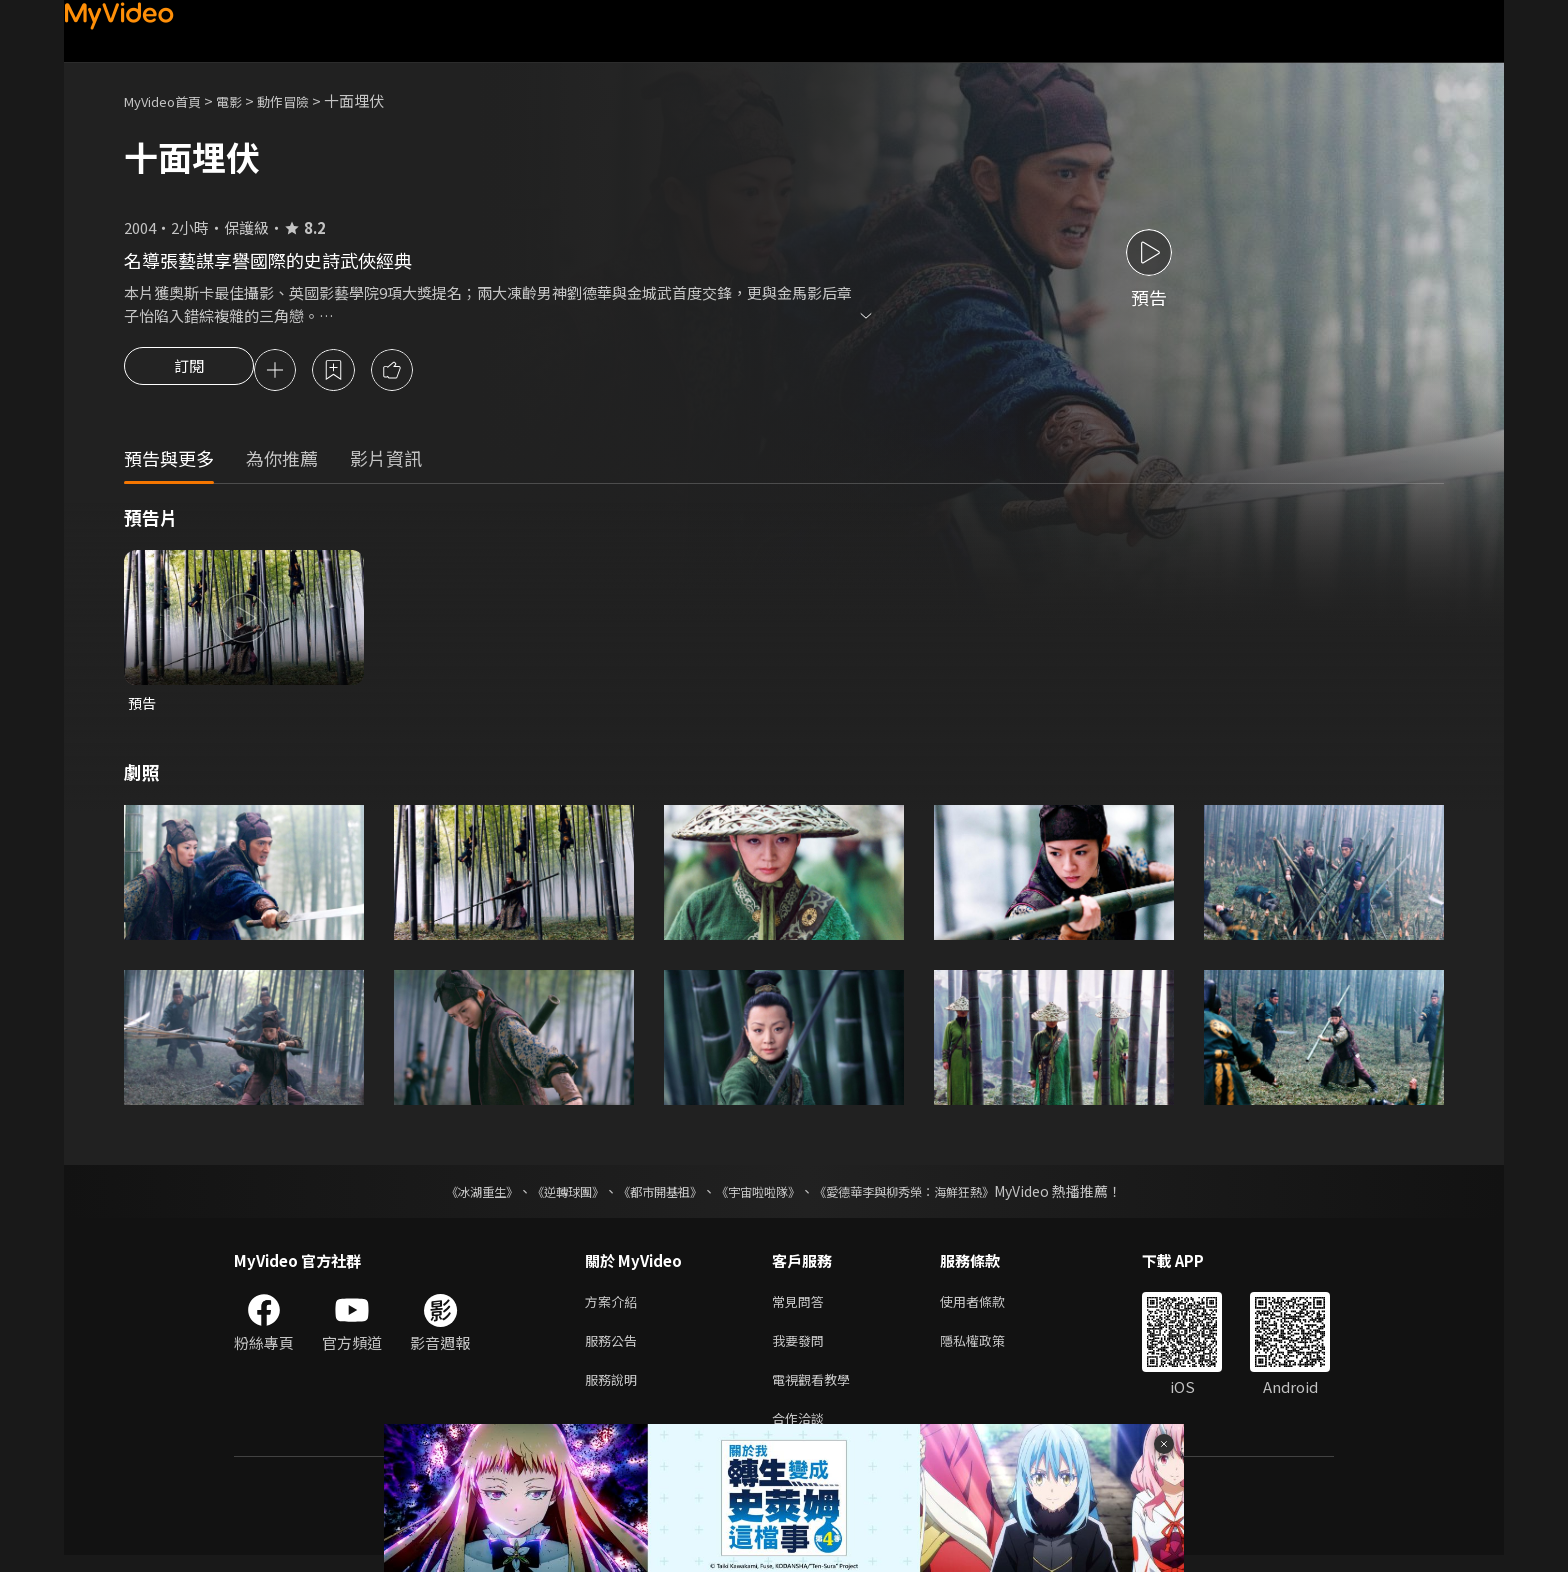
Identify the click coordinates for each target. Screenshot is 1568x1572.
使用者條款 (989, 1307)
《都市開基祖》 (650, 1196)
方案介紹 (615, 1307)
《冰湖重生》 (447, 1196)
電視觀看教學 (817, 1391)
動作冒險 (305, 100)
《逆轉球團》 (545, 1196)
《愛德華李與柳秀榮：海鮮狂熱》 (930, 1196)
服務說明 (615, 1391)
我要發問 (802, 1349)
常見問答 (802, 1307)
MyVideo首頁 (169, 100)
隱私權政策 (989, 1349)
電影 (245, 100)
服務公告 (615, 1349)
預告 (143, 706)
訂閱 (189, 372)
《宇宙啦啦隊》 (762, 1196)
